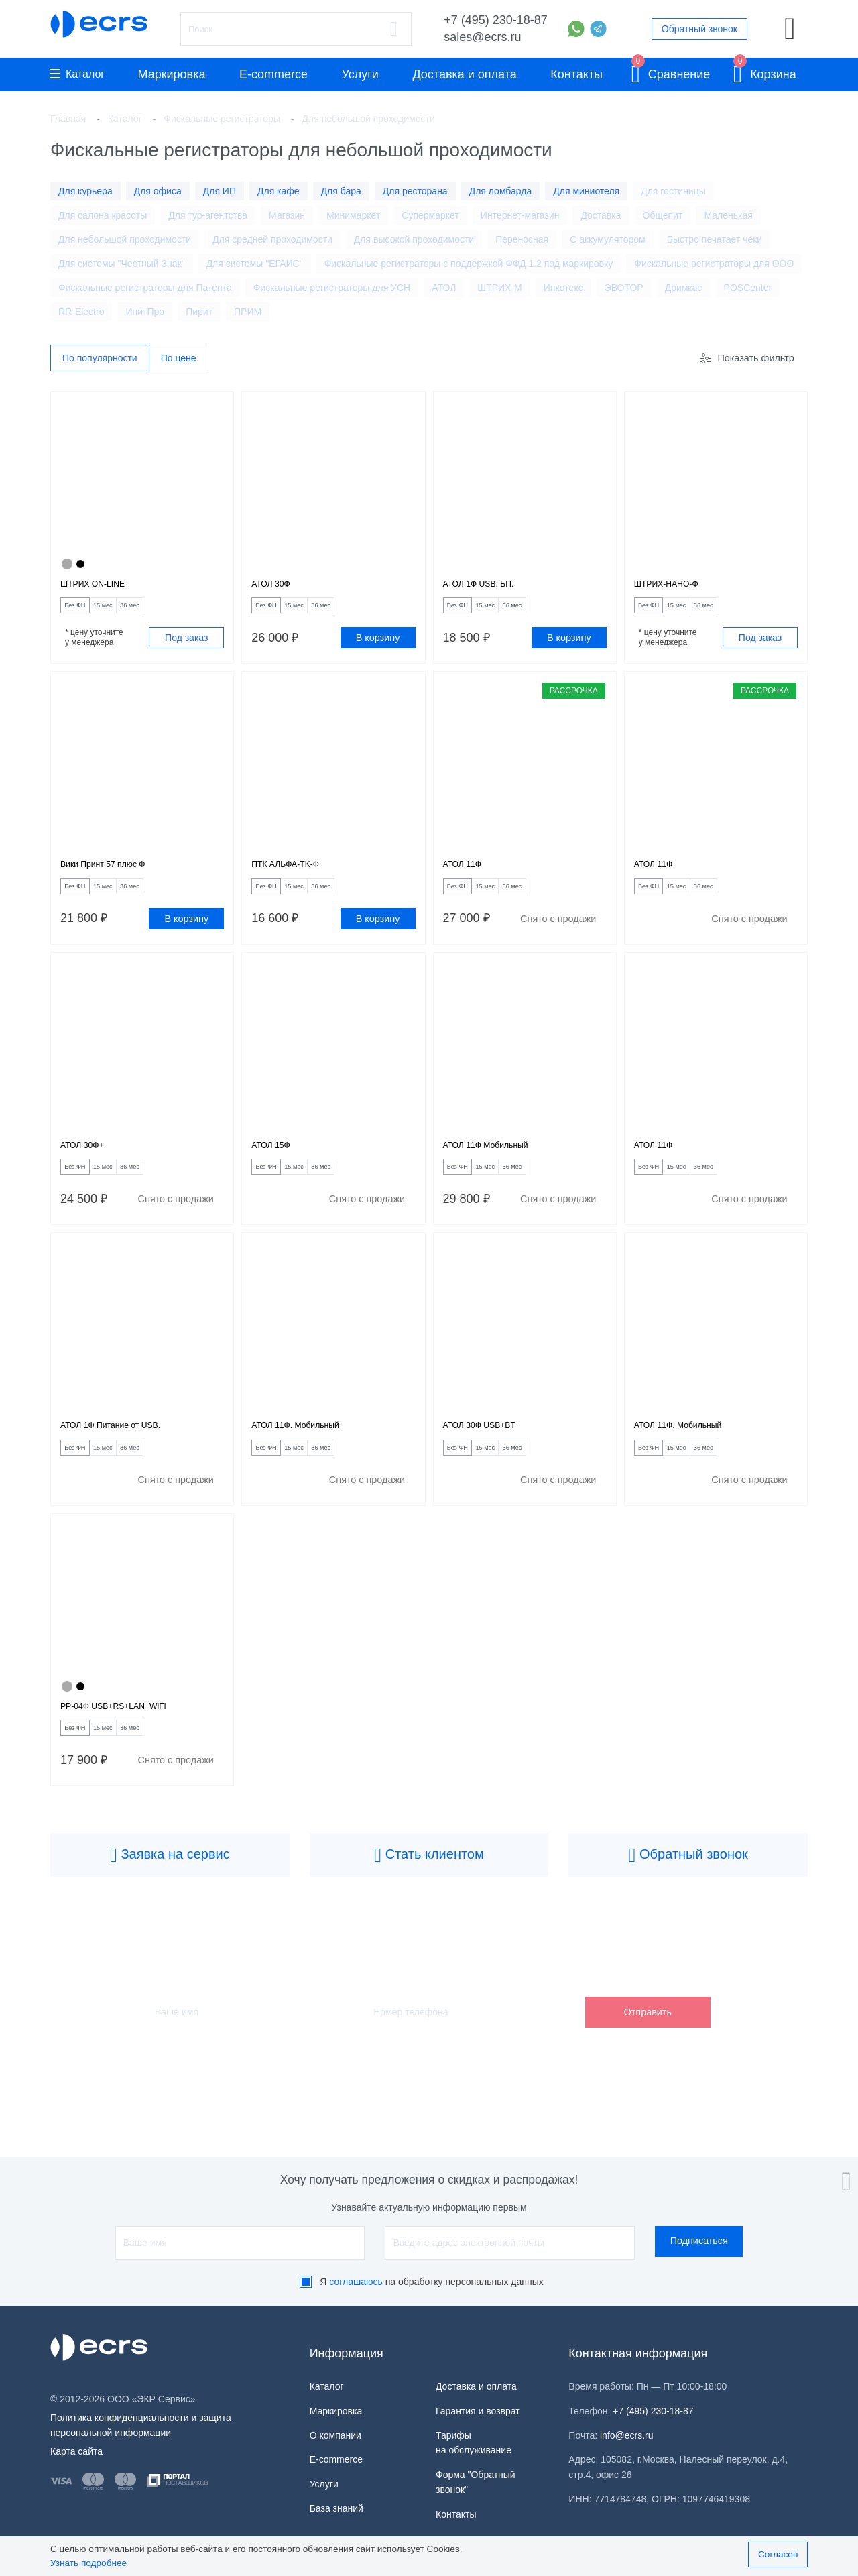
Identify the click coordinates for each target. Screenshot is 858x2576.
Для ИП (219, 191)
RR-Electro (81, 311)
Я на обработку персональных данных (432, 2281)
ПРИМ (247, 311)
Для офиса (158, 191)
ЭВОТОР (624, 287)
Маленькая (728, 215)
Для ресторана (415, 191)
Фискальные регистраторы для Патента (145, 287)
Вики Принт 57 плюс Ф (116, 876)
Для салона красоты (102, 215)
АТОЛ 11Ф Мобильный (499, 1165)
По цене (178, 358)
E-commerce (273, 74)
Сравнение (671, 72)
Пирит (199, 311)
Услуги (360, 74)
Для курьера (85, 191)
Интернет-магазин (520, 215)
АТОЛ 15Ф (276, 1165)
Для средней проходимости (272, 239)
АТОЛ (444, 287)
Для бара (341, 191)
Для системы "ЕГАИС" (254, 263)
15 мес (128, 612)
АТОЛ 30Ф (276, 587)
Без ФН (84, 612)
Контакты (576, 74)
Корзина (764, 72)
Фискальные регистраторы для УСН (332, 287)
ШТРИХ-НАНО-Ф (676, 587)
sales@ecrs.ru (482, 37)
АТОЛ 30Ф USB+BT (491, 1454)
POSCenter (748, 287)
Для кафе (278, 191)
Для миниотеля (586, 191)
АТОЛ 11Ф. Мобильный (309, 1454)
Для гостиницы (673, 191)
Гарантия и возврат (478, 2411)
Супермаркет (430, 215)
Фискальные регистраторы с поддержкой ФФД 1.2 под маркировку (468, 263)
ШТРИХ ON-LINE (102, 587)
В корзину (378, 646)
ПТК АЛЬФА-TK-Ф (296, 876)
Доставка (600, 215)
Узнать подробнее (88, 2563)
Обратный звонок (699, 28)
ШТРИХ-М (499, 287)
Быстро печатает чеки (715, 239)
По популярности (99, 358)
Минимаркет (353, 215)
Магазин (287, 215)
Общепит (663, 215)
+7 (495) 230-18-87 (496, 20)
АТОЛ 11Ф (468, 876)
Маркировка (171, 74)
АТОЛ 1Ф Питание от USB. (126, 1454)
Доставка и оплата (464, 74)
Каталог (77, 74)
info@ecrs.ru (627, 2435)
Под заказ (186, 646)
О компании (335, 2435)
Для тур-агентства (207, 215)
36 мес (172, 612)
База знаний (336, 2508)
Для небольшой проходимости (124, 239)
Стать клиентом (429, 1899)
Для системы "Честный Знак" (121, 263)
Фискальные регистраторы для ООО (714, 263)
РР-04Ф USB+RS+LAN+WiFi (129, 1743)
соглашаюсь (356, 2281)
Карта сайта (76, 2451)
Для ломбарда (500, 191)
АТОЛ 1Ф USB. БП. (489, 587)
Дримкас (683, 287)
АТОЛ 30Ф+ (88, 1165)
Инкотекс (563, 287)
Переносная (521, 239)
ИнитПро (144, 311)
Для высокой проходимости (414, 239)
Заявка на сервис (170, 1899)
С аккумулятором (608, 239)
